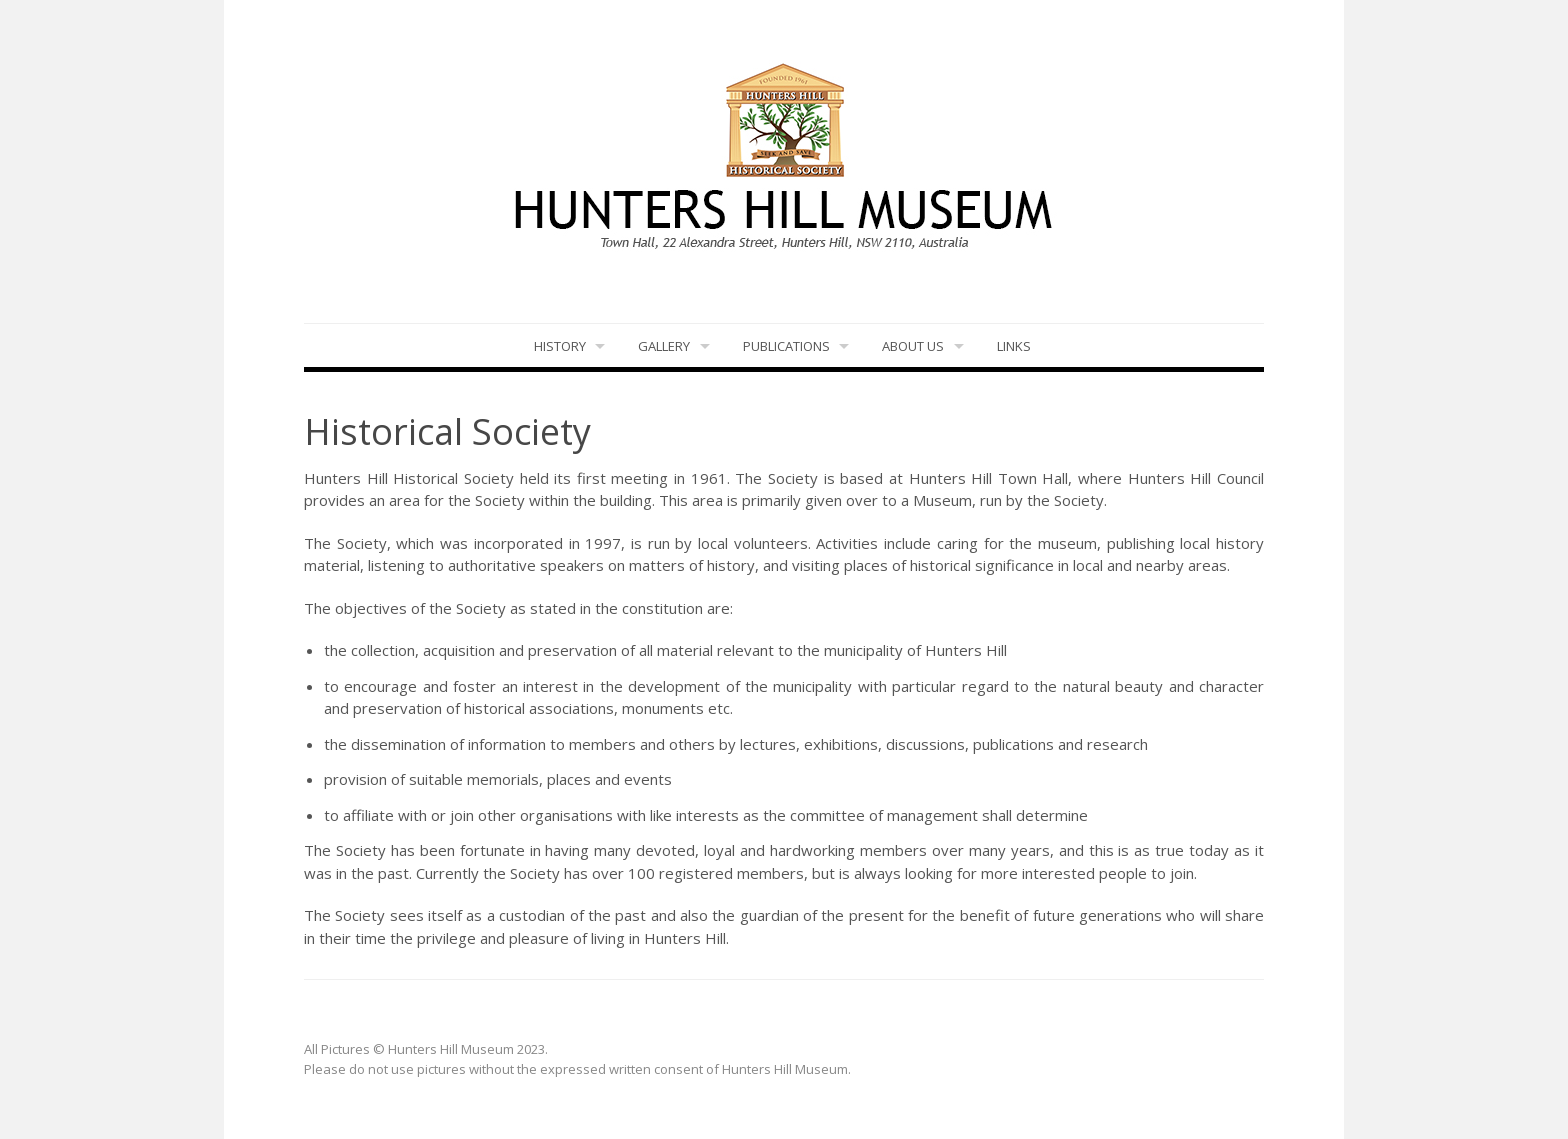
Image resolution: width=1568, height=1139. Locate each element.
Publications (786, 346)
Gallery (664, 346)
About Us (913, 346)
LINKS (1014, 346)
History (560, 346)
